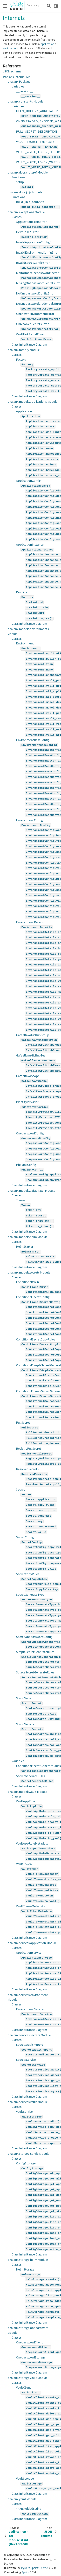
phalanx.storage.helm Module (27, 2260)
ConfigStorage (26, 2163)
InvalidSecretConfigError (33, 263)
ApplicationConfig (28, 481)
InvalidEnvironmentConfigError (37, 252)
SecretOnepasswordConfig (34, 1637)
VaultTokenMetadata (30, 1906)
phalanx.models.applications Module (32, 401)
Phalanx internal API (17, 77)
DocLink (21, 592)
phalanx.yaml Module (21, 2499)
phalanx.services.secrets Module (29, 2035)
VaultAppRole (25, 1801)
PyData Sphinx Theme (34, 2568)
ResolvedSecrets (27, 1469)
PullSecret (23, 1422)
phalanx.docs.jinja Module (24, 192)
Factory (21, 359)
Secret (20, 1489)
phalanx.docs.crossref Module (27, 172)
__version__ (24, 91)
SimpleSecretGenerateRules (35, 1652)
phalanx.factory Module (23, 350)
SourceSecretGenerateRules (35, 1672)
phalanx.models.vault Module (27, 1792)
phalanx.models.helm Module (27, 1237)
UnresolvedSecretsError (32, 324)
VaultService (24, 2111)
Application (24, 411)
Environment (25, 643)
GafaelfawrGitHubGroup (32, 1035)
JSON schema (12, 71)
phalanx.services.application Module (32, 1943)
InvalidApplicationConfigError (36, 242)
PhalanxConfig (26, 1165)
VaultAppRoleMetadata (32, 1843)
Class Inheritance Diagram (29, 344)
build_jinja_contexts (30, 202)
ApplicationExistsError (31, 222)
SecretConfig (25, 1537)
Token (20, 1200)
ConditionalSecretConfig (32, 1297)
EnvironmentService (30, 2009)
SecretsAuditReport (29, 2045)
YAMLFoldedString (28, 2509)
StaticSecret (24, 1698)
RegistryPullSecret (28, 1448)
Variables (18, 86)
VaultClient (23, 2387)
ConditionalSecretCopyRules (35, 1339)
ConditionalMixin (27, 1282)
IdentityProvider (27, 1102)
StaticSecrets (25, 1724)
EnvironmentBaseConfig (32, 740)
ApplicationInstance (30, 544)
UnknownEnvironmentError (35, 314)
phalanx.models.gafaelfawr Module (31, 1191)
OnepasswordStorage (31, 2357)
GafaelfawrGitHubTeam (32, 1055)
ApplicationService (28, 1953)
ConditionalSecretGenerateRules (38, 1766)
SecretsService (26, 2060)
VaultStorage (25, 2478)
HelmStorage (25, 2269)
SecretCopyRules (27, 1574)
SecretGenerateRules (30, 1776)
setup (20, 182)
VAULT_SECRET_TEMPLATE (35, 142)
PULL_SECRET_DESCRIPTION (36, 131)
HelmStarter (24, 1246)
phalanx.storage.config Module (28, 2154)
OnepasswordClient (29, 2342)
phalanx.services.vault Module (27, 2102)
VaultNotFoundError (30, 334)
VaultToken (24, 1864)
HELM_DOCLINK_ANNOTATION (37, 111)
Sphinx (25, 2572)
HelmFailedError (27, 232)
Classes (16, 217)
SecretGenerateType (30, 1594)
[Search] (49, 6)
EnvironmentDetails (29, 922)
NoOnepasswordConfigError (35, 293)
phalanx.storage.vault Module (27, 2378)
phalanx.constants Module (25, 101)
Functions (18, 177)
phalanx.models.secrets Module (28, 1272)
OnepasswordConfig (30, 1133)
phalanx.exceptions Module (26, 212)
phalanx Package (18, 81)
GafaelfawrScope (28, 1076)
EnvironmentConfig (29, 820)
